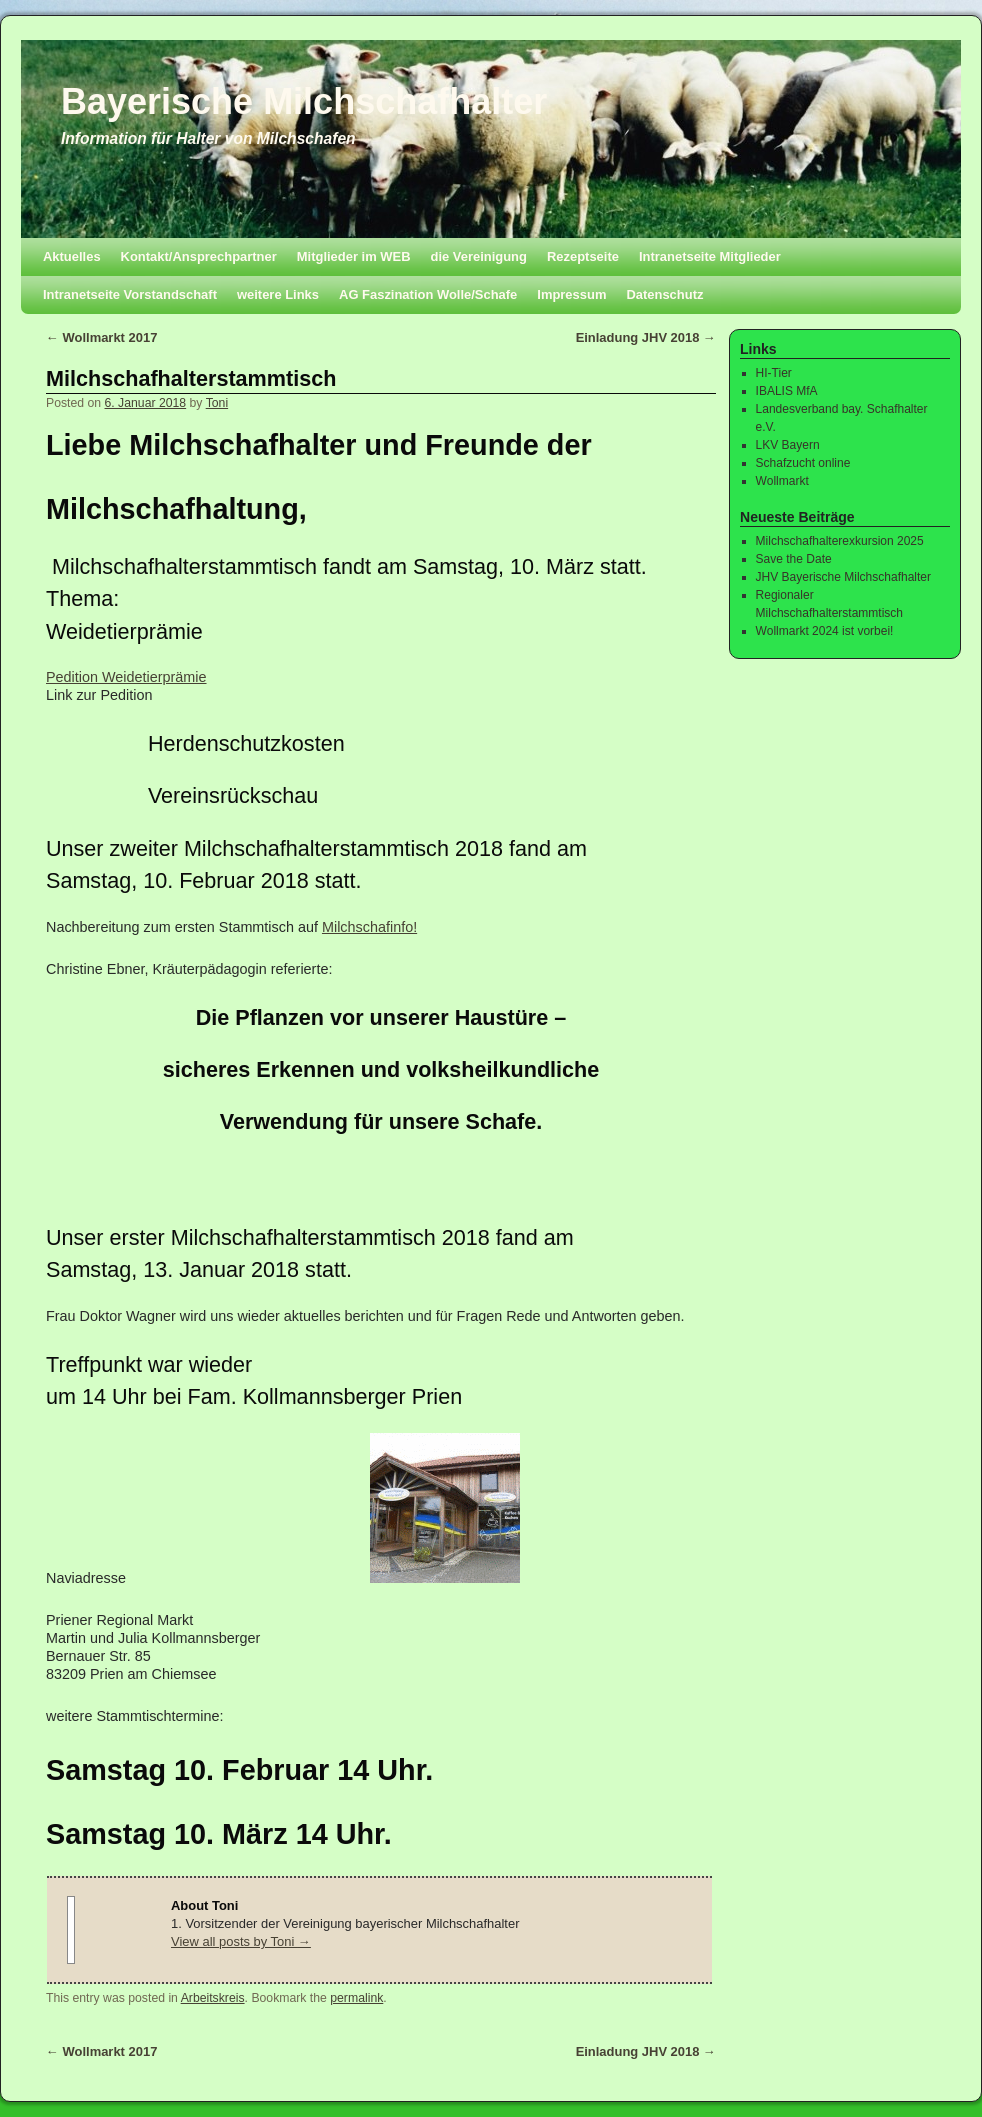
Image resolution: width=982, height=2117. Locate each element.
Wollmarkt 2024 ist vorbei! (825, 631)
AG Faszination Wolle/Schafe (428, 294)
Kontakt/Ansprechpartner (199, 256)
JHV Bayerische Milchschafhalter (843, 577)
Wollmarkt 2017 (101, 337)
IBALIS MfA (787, 391)
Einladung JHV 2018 (646, 337)
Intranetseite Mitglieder (710, 256)
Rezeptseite (583, 256)
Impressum (571, 294)
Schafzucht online (803, 463)
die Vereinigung (479, 256)
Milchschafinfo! (369, 927)
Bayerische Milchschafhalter (304, 101)
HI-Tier (774, 373)
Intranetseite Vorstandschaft (130, 294)
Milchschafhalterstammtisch (191, 378)
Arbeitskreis (213, 1998)
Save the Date (794, 559)
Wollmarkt (782, 481)
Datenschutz (664, 294)
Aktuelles (72, 256)
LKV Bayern (788, 445)
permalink (356, 1998)
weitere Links (278, 294)
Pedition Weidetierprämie (126, 677)
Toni (217, 403)
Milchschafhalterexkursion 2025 (840, 541)
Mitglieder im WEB (354, 256)
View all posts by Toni (241, 1941)
